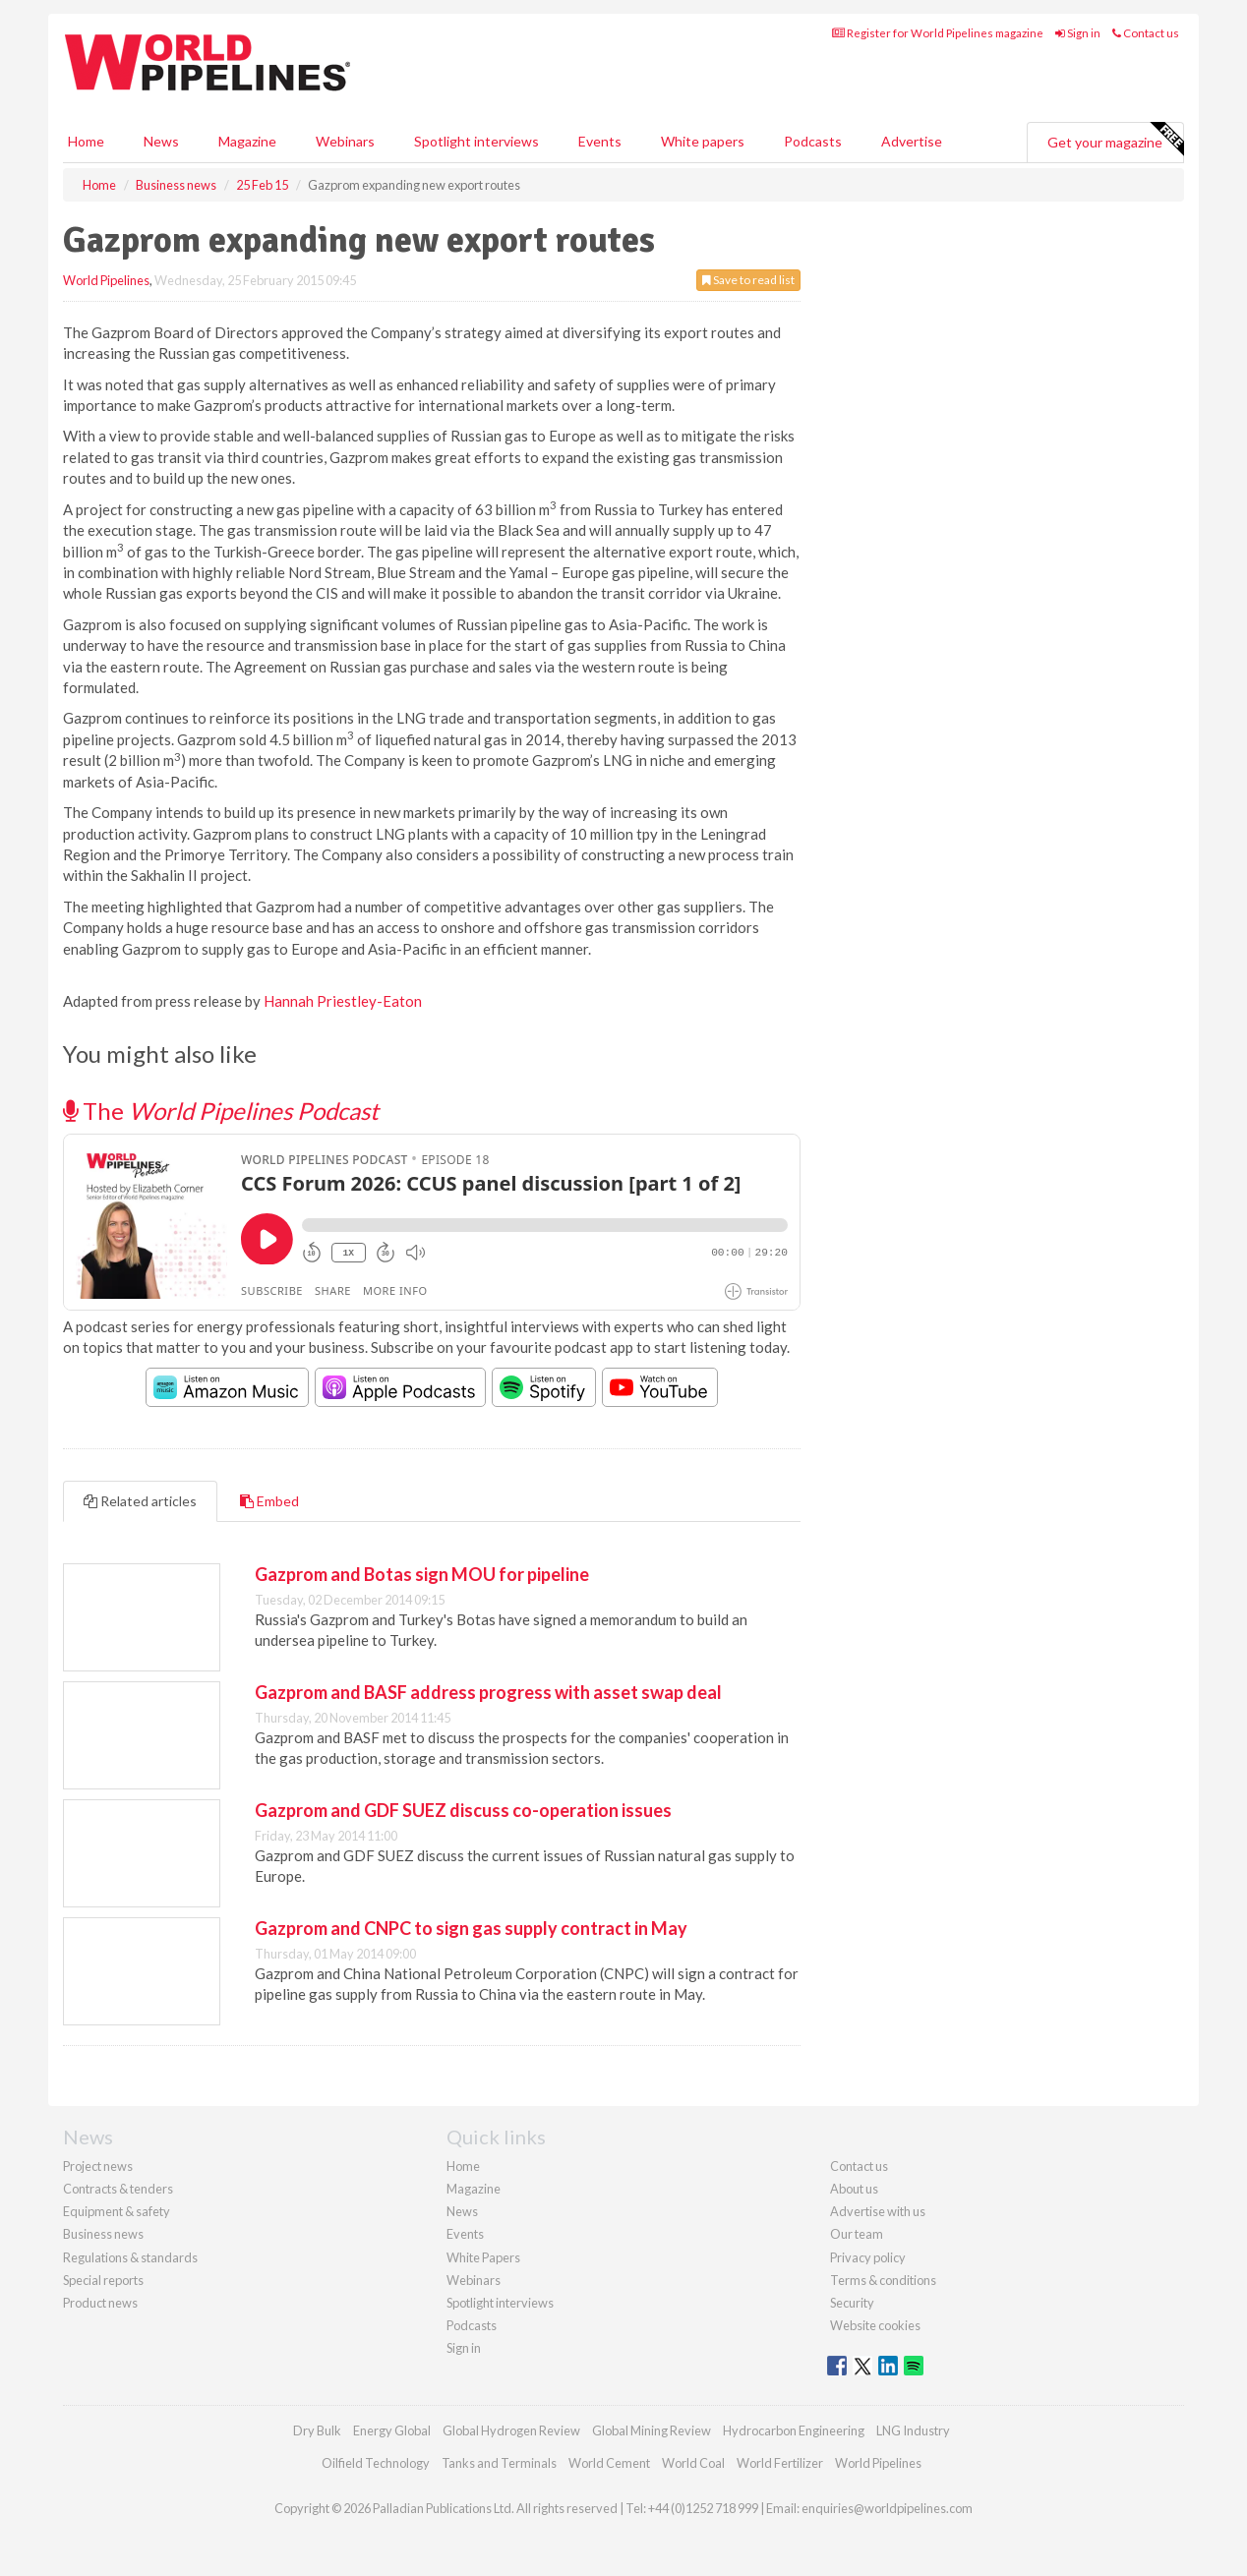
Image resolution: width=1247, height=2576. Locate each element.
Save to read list (748, 279)
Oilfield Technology (376, 2463)
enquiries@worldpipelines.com (887, 2508)
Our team (856, 2234)
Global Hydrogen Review (511, 2430)
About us (854, 2188)
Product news (100, 2303)
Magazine (247, 141)
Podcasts (813, 141)
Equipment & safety (116, 2211)
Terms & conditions (883, 2280)
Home (86, 141)
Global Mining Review (651, 2430)
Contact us (1145, 33)
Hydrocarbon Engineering (793, 2430)
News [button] (161, 141)
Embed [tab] (269, 1501)
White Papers (483, 2257)
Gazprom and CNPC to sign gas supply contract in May (471, 1928)
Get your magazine (1115, 139)
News (462, 2211)
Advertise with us (877, 2211)
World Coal (693, 2463)
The (221, 1110)
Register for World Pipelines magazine (937, 33)
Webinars (345, 141)
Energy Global (392, 2430)
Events (600, 141)
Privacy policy (868, 2257)
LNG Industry (913, 2430)
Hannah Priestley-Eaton (343, 1001)
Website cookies (875, 2325)
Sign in (1077, 33)
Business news (103, 2234)
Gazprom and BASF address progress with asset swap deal (488, 1692)
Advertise (911, 141)
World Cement (609, 2463)
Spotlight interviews (476, 141)
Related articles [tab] (140, 1501)
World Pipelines (106, 280)
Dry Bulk (317, 2430)
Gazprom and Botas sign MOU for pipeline (422, 1574)
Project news (98, 2166)
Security (852, 2303)
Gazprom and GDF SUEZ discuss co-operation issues (463, 1810)
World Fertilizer (780, 2463)
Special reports (103, 2280)
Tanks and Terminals (499, 2463)
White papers (702, 141)
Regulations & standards (130, 2257)
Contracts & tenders (118, 2188)
